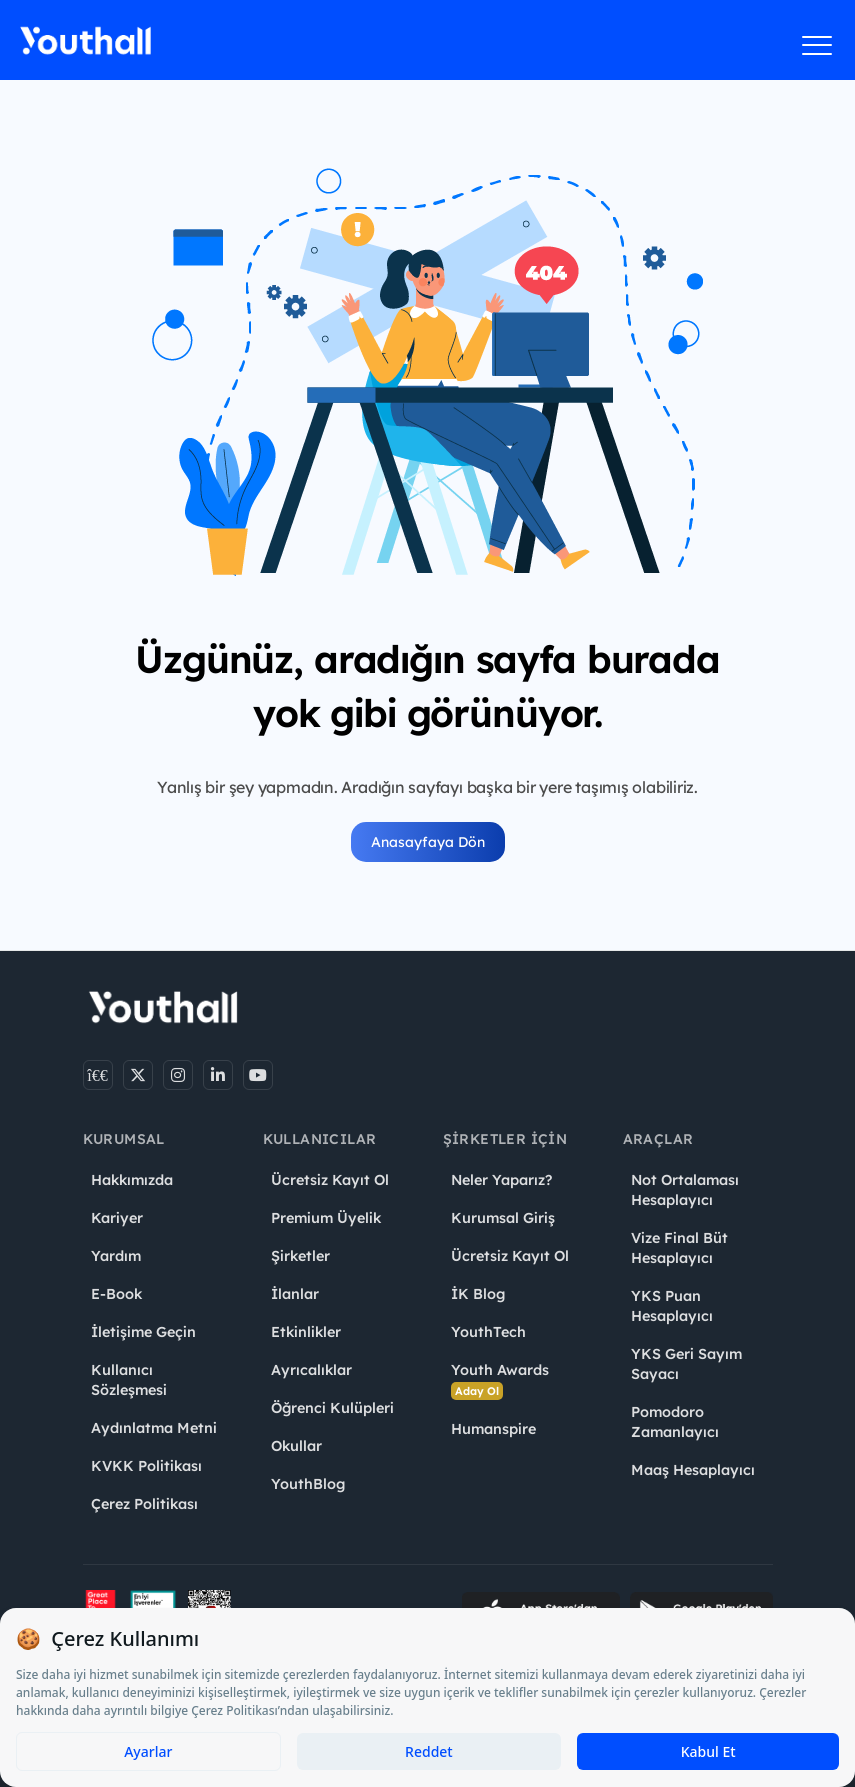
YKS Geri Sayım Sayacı (686, 1364)
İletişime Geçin (143, 1332)
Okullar (296, 1446)
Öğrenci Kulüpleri (332, 1408)
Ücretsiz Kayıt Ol (330, 1180)
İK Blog (478, 1294)
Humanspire (493, 1429)
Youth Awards (500, 1380)
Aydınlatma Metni (154, 1428)
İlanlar (295, 1294)
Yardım (116, 1256)
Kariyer (117, 1218)
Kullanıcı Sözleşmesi (129, 1380)
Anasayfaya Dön (428, 842)
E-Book (116, 1294)
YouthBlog (308, 1484)
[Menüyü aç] (817, 45)
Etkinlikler (306, 1332)
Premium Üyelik (326, 1218)
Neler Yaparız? (501, 1180)
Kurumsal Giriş (503, 1218)
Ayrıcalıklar (311, 1370)
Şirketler (300, 1256)
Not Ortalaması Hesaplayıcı (685, 1190)
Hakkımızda (132, 1180)
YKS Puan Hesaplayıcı (672, 1306)
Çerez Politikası (144, 1504)
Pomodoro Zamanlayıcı (675, 1422)
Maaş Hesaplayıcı (693, 1470)
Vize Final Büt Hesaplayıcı (679, 1248)
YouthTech (488, 1332)
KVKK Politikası (146, 1466)
